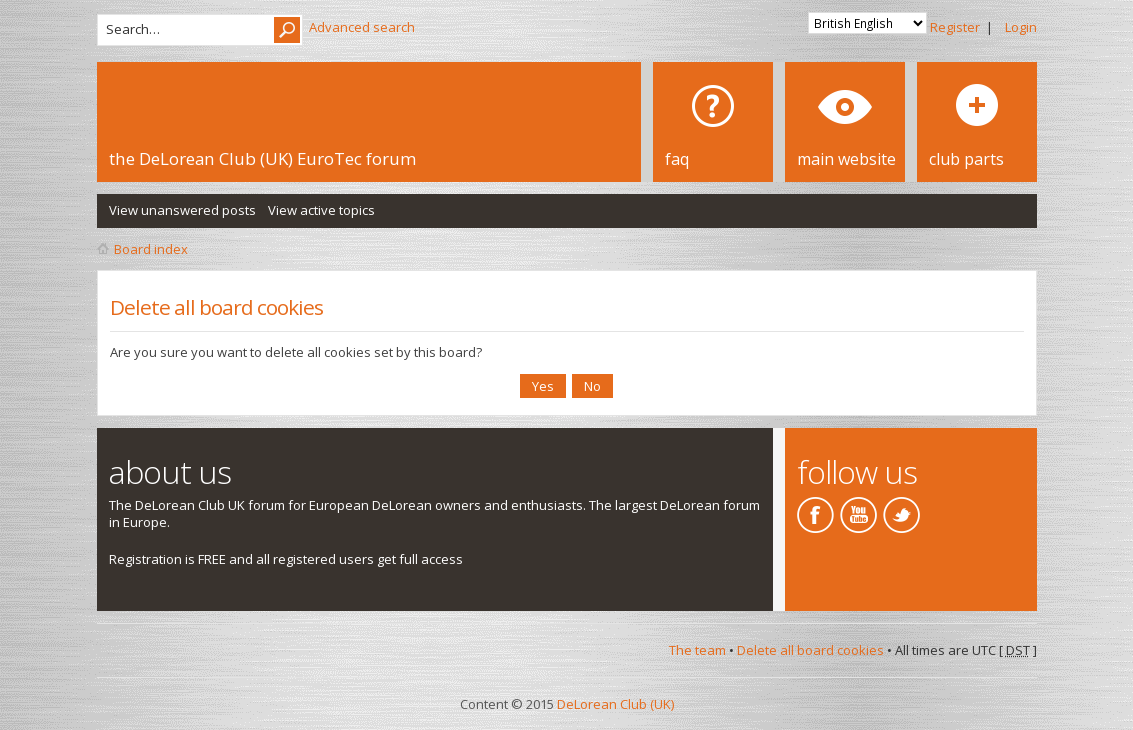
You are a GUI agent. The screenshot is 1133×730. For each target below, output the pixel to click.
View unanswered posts (182, 210)
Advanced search (362, 27)
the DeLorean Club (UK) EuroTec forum (262, 158)
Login (1021, 27)
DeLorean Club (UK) (615, 704)
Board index (151, 249)
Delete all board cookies (810, 650)
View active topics (321, 210)
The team (697, 650)
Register (955, 27)
